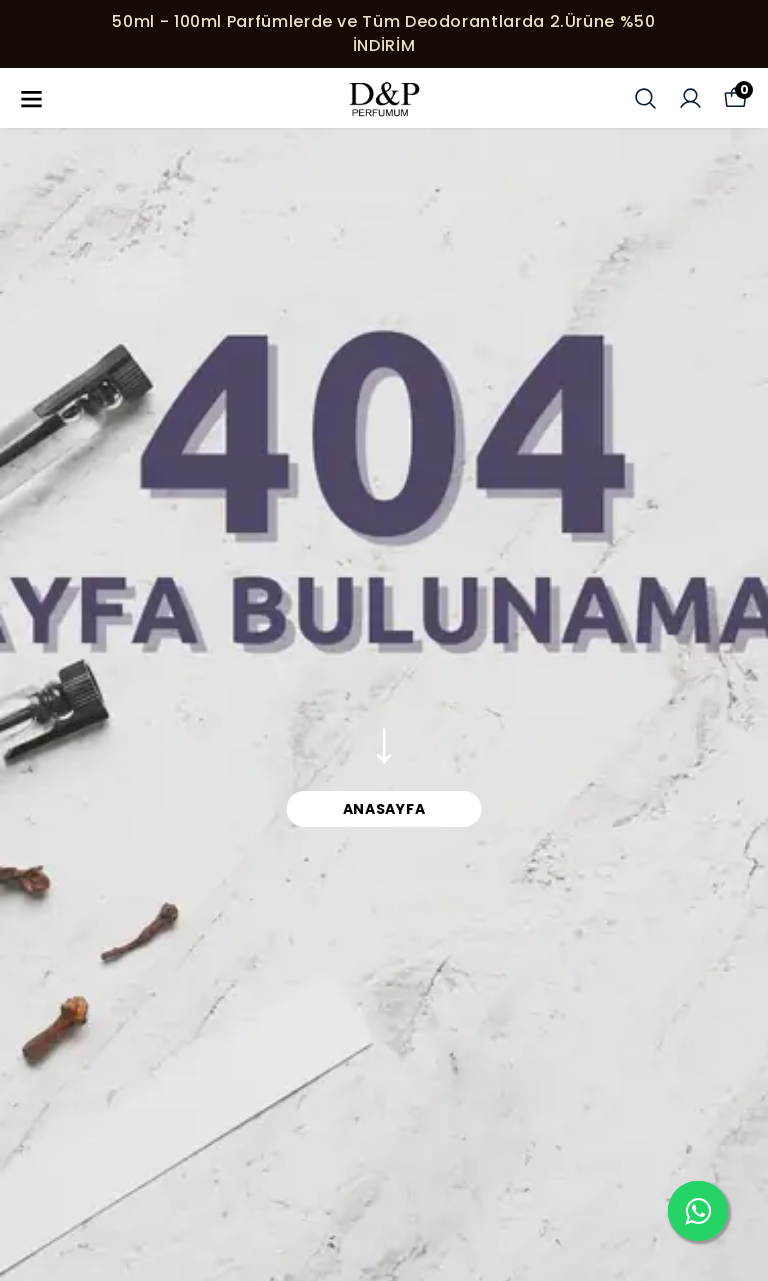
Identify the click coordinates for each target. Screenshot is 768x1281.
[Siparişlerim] (690, 98)
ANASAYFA (384, 809)
